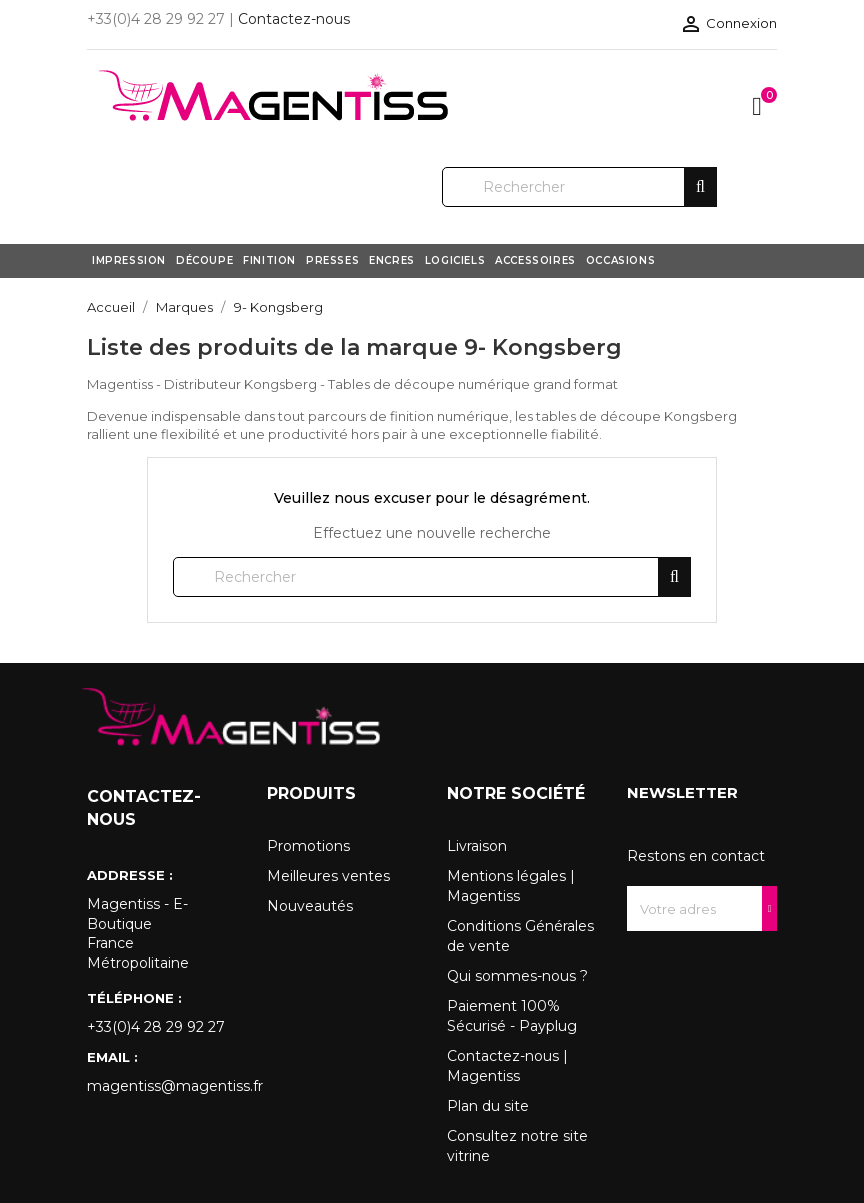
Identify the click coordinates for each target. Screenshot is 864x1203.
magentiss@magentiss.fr (162, 1086)
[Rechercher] (579, 187)
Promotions (308, 846)
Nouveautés (310, 906)
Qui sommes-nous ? (517, 976)
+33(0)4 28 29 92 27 (156, 1027)
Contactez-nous (294, 19)
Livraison (477, 846)
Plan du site (488, 1106)
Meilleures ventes (328, 876)
